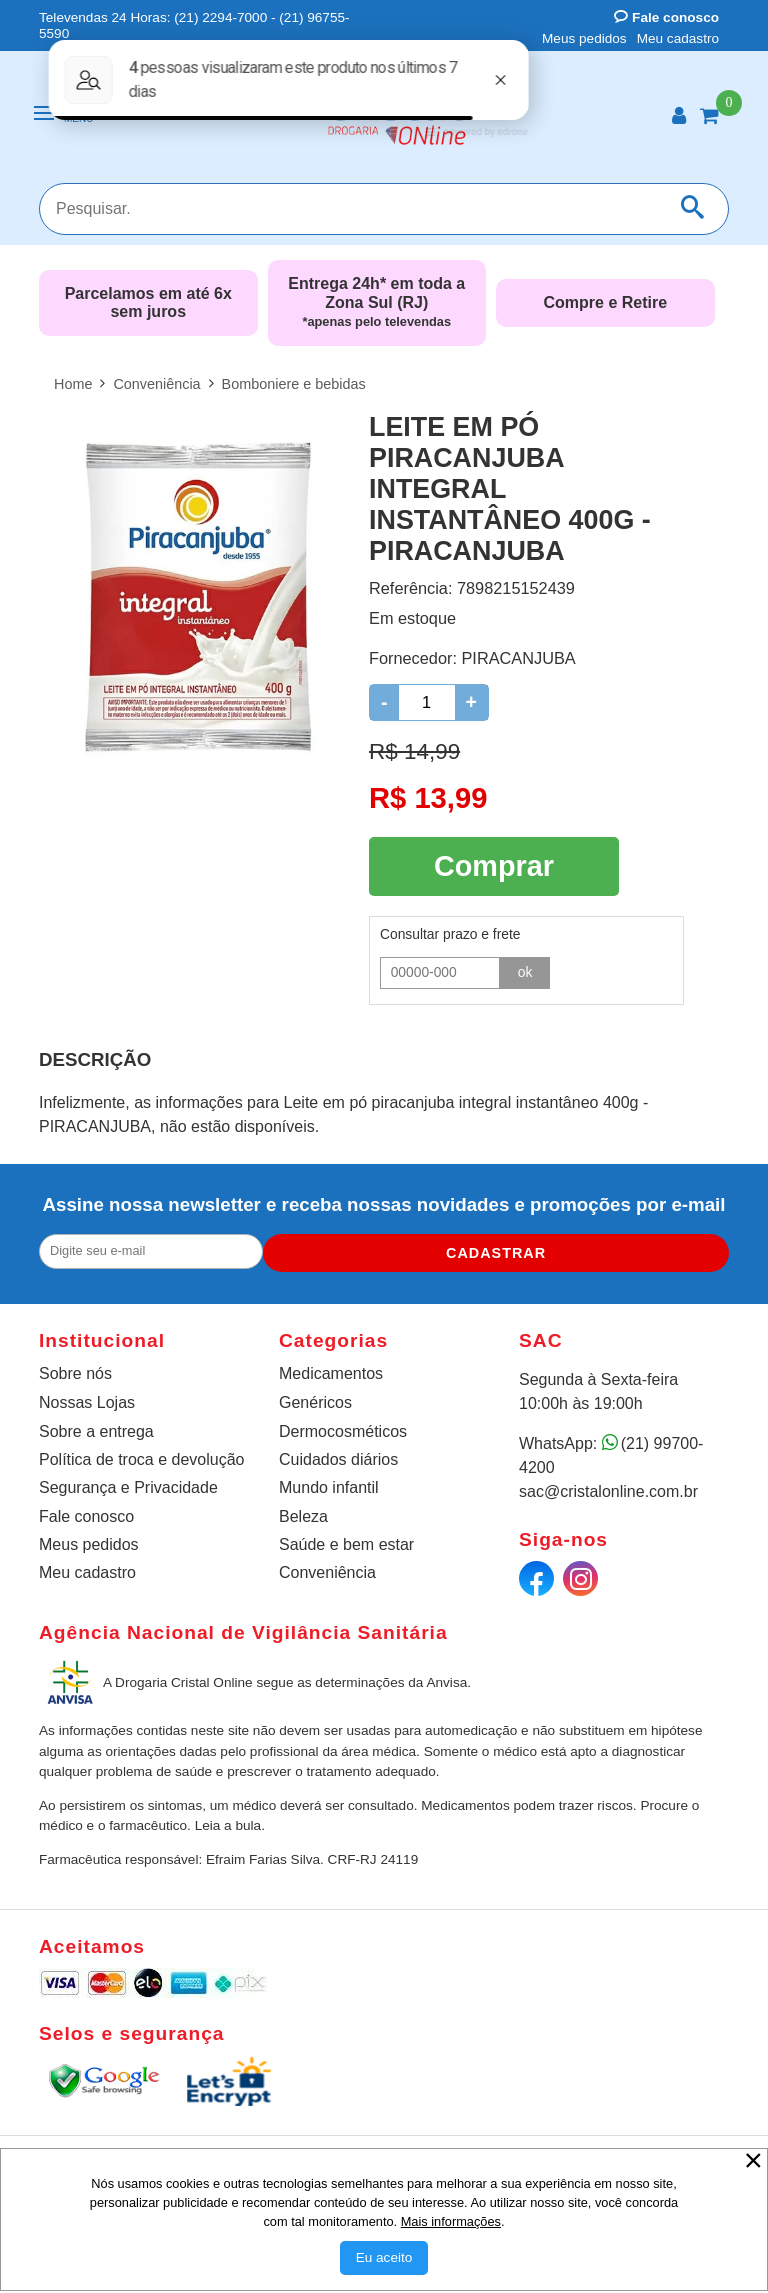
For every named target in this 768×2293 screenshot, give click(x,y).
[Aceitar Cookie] (384, 2258)
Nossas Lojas (87, 1398)
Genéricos (315, 1398)
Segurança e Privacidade (128, 1483)
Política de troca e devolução (141, 1455)
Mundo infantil (329, 1483)
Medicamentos (331, 1369)
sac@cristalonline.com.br (608, 1487)
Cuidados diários (338, 1455)
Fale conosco (666, 17)
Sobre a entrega (96, 1427)
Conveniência (327, 1568)
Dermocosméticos (343, 1427)
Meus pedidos (584, 38)
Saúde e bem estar (346, 1540)
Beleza (303, 1512)
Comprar (494, 863)
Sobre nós (75, 1369)
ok (525, 966)
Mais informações (451, 2221)
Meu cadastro (678, 38)
